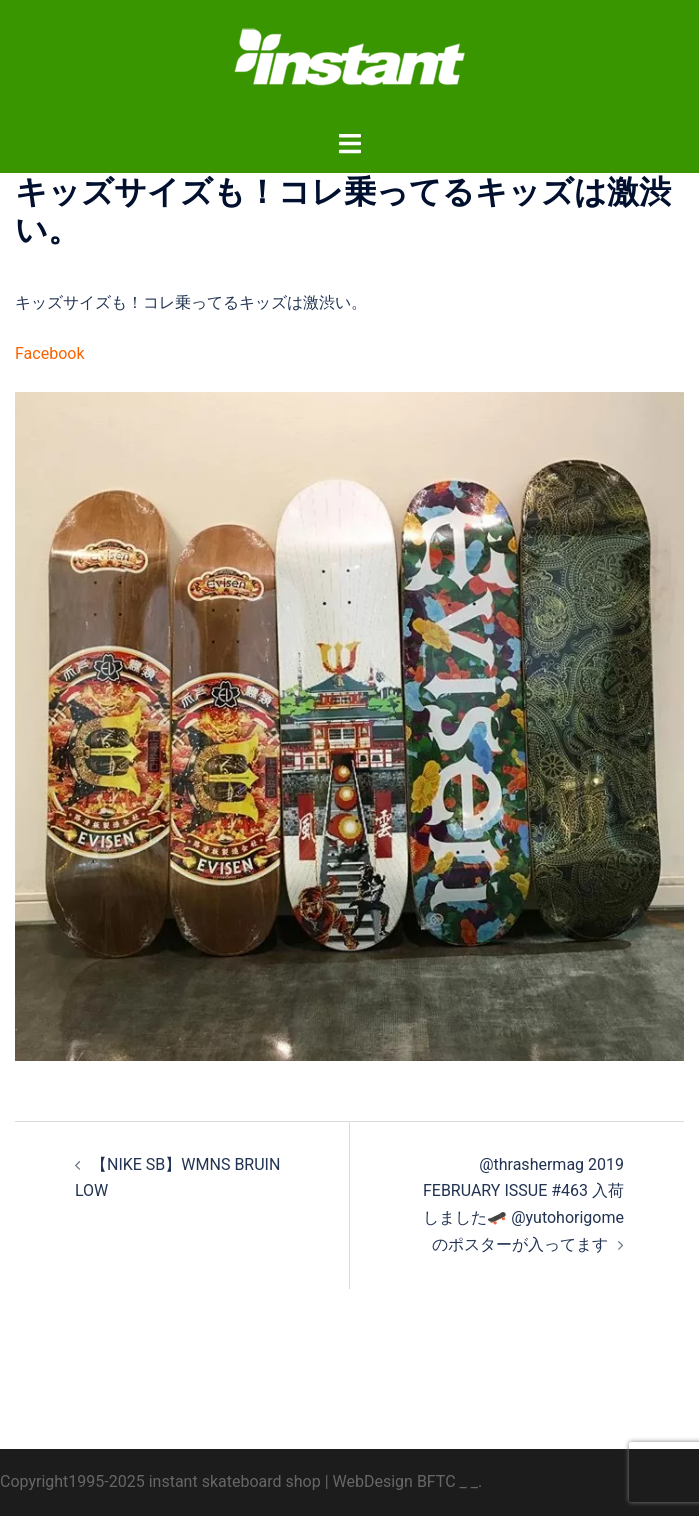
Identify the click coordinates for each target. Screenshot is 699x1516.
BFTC (436, 1481)
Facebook (49, 353)
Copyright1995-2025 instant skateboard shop (160, 1481)
